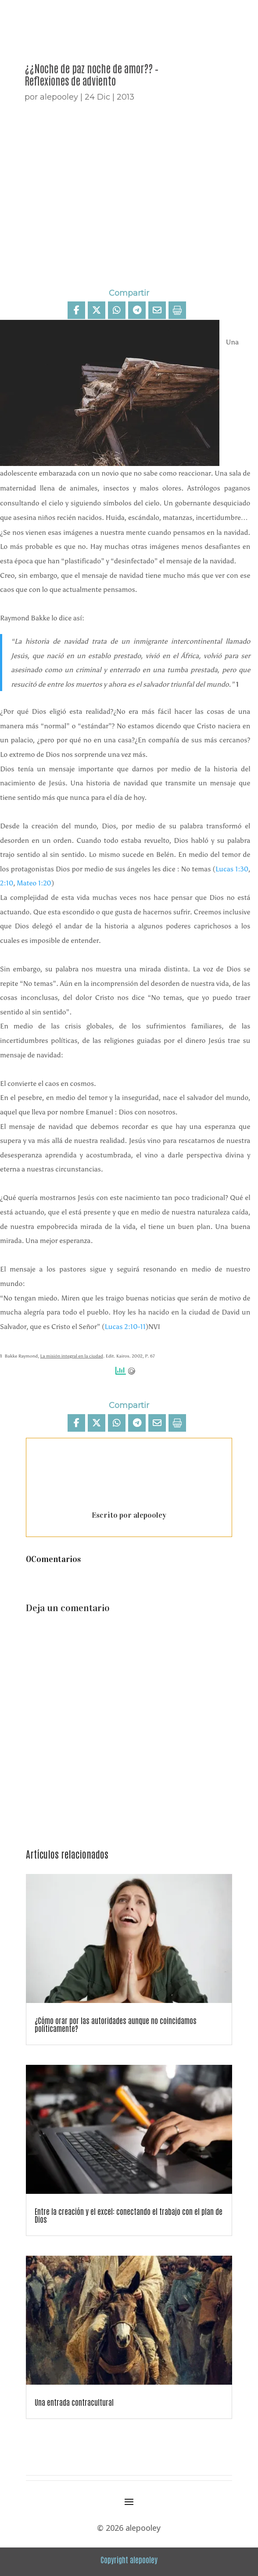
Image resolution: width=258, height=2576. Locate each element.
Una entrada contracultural (74, 2402)
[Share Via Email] (157, 310)
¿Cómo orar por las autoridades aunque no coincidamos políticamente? (116, 2024)
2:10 (6, 883)
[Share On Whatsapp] (116, 310)
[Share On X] (96, 310)
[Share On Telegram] (137, 310)
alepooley (59, 97)
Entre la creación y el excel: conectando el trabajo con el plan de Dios (128, 2215)
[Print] (177, 310)
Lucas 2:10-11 (124, 1326)
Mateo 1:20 (34, 883)
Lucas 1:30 (231, 869)
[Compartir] (76, 310)
